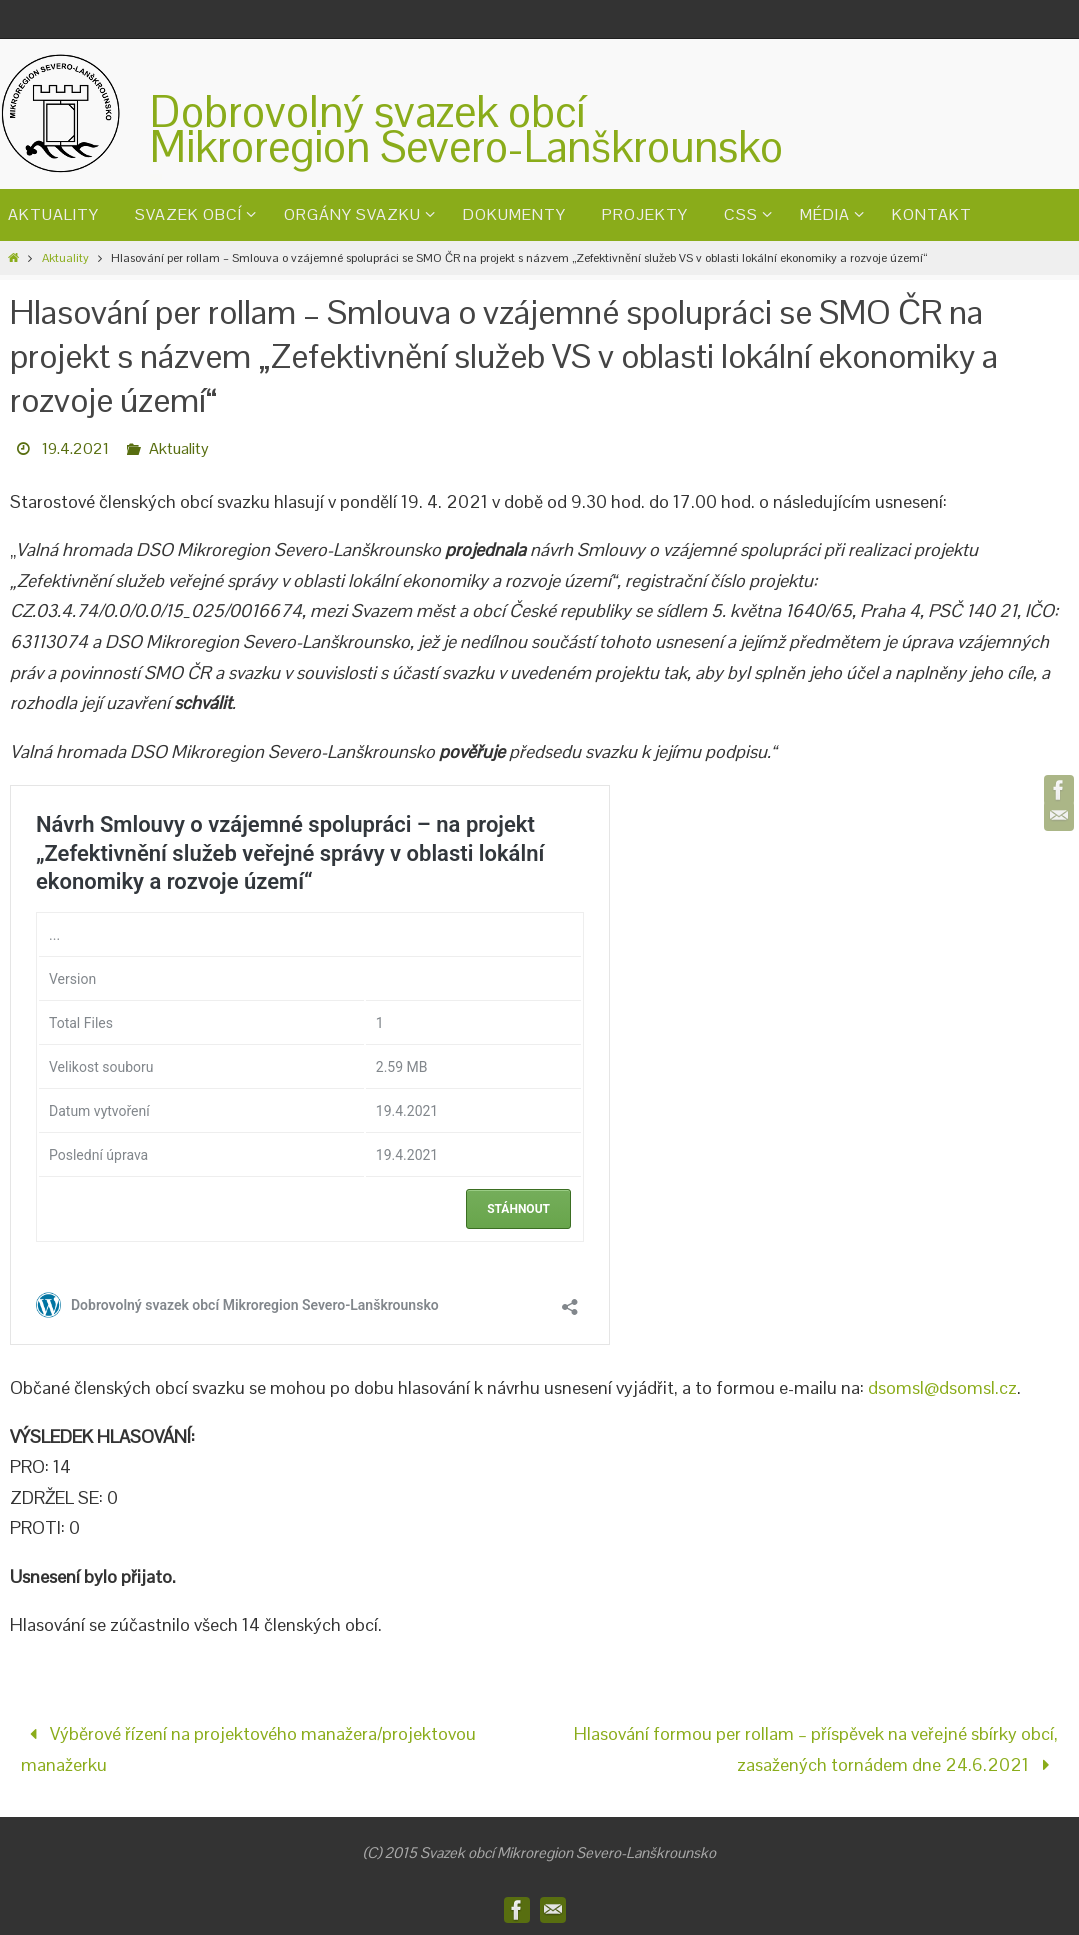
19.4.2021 (75, 448)
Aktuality (65, 258)
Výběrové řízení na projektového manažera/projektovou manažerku (248, 1749)
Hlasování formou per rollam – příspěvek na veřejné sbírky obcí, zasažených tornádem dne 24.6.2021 (816, 1749)
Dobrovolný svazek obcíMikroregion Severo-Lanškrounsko (466, 129)
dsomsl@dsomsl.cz (942, 1387)
